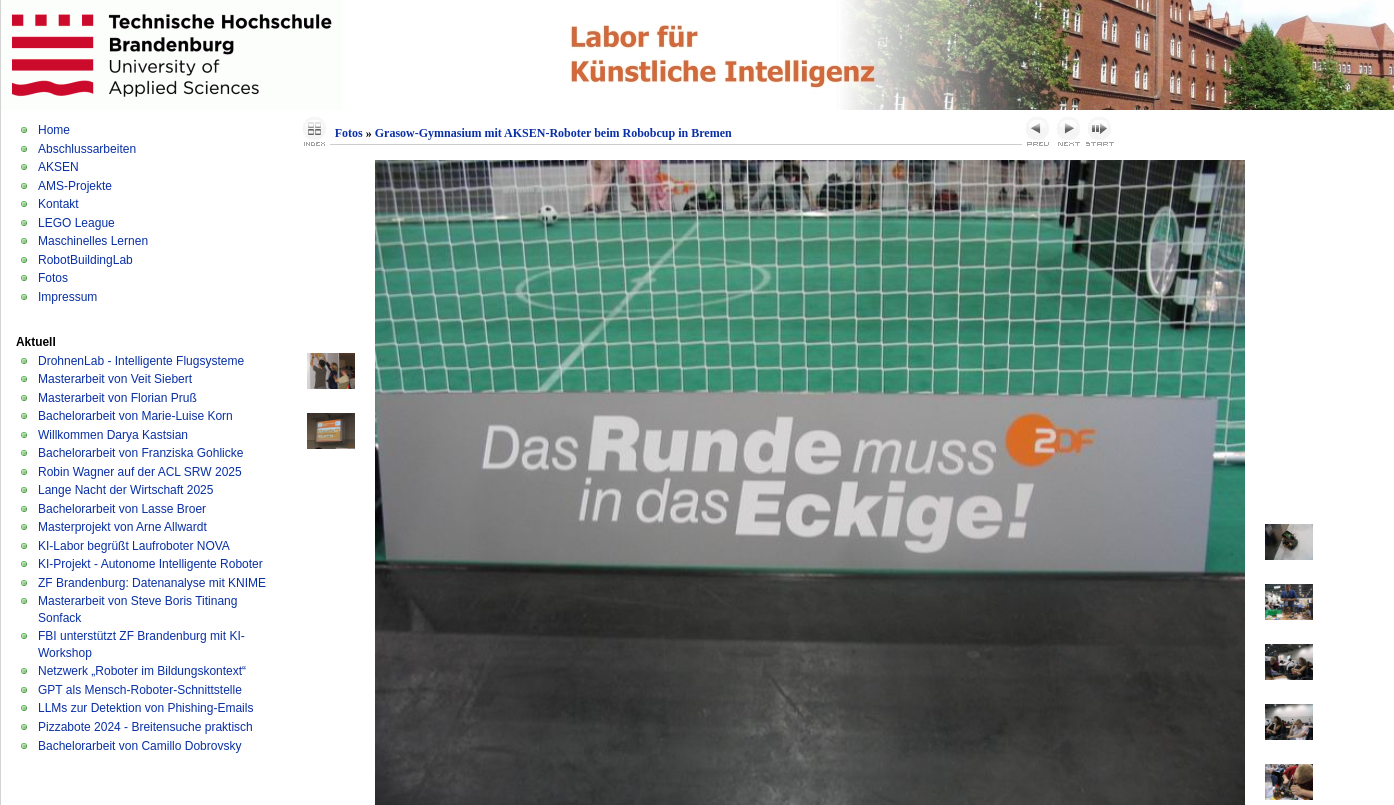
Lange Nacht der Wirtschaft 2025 (125, 490)
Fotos (53, 278)
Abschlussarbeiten (87, 149)
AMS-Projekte (75, 186)
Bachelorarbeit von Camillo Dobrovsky (139, 746)
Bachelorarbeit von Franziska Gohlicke (140, 453)
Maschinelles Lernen (93, 241)
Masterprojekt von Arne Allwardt (122, 527)
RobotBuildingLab (85, 260)
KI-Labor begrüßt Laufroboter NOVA (134, 546)
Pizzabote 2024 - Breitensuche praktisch (145, 727)
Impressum (67, 297)
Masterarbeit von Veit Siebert (115, 379)
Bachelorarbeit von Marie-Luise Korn (135, 416)
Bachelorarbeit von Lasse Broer (122, 509)
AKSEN (58, 167)
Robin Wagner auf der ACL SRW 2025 (140, 472)
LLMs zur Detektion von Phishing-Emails (145, 708)
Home (54, 130)
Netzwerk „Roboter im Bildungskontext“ (142, 671)
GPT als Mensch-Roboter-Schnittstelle (140, 690)
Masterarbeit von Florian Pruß (117, 398)
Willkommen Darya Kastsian (113, 435)
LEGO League (76, 223)
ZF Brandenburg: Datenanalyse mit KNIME (152, 583)
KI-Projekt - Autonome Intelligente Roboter (150, 564)
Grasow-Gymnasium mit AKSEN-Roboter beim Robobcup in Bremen (553, 133)
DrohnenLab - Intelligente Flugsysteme (141, 361)
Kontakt (58, 204)
